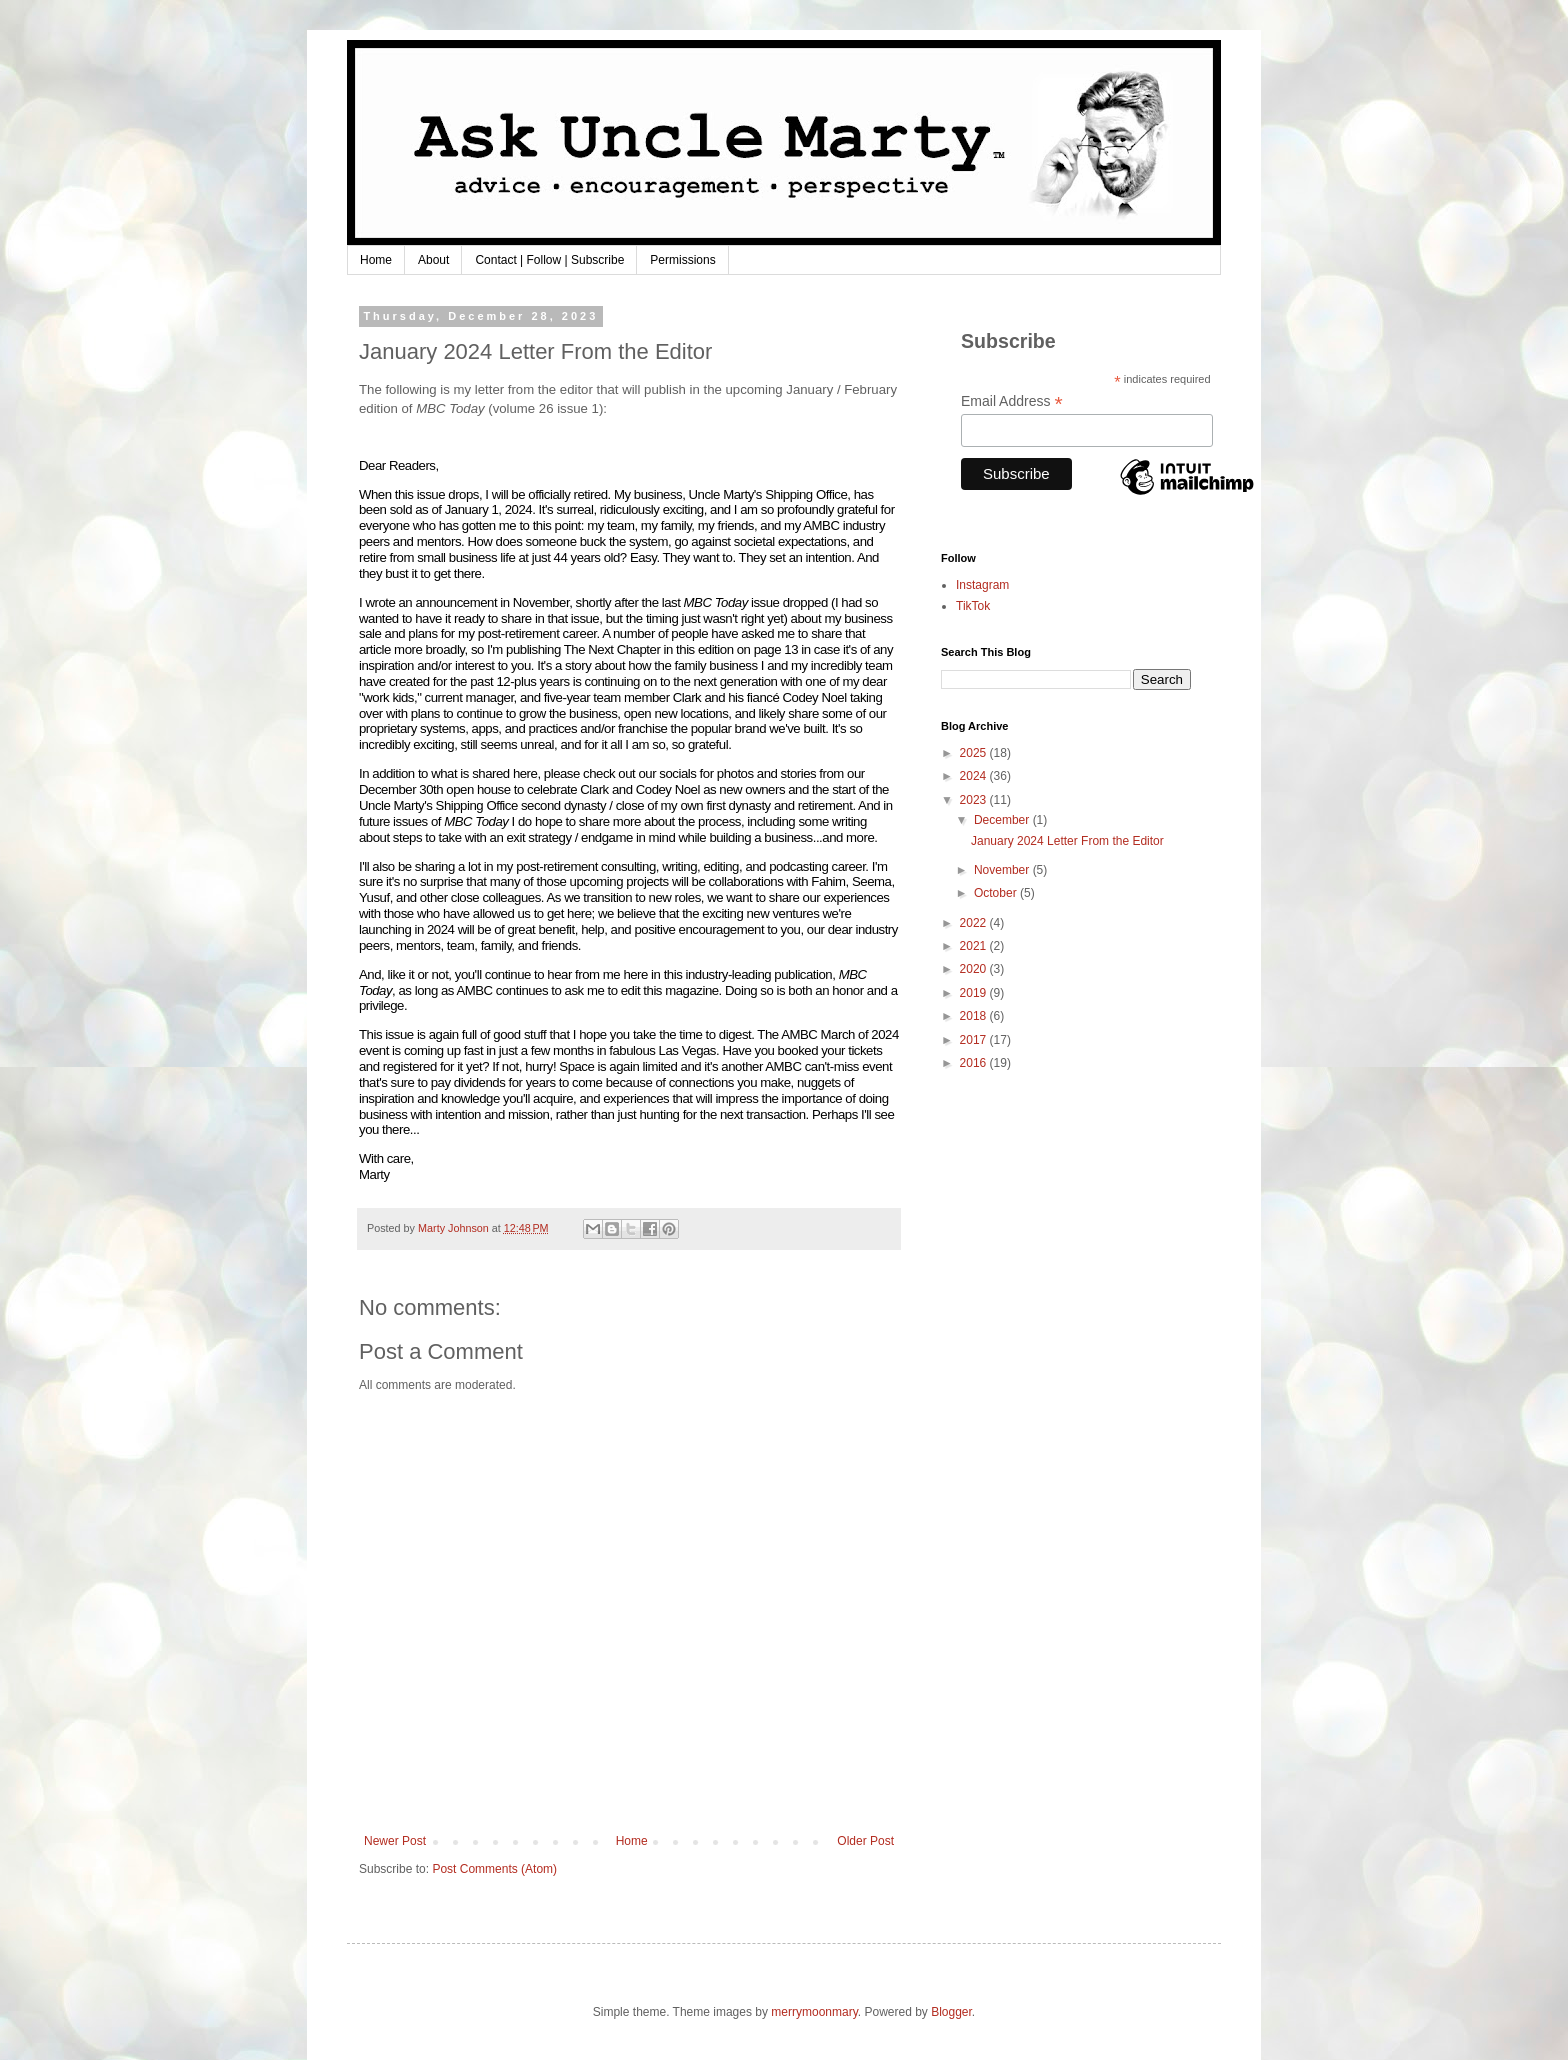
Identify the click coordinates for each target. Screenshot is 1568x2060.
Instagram (982, 585)
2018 (975, 1016)
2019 (975, 993)
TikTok (973, 606)
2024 (975, 776)
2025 (975, 753)
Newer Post (395, 1841)
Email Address (1012, 401)
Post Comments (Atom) (494, 1869)
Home (376, 260)
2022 (975, 923)
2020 (975, 969)
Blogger (951, 2012)
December (1003, 820)
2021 (975, 946)
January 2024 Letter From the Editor (1067, 841)
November (1003, 870)
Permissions (682, 260)
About (433, 260)
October (997, 893)
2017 (975, 1040)
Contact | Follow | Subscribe (549, 260)
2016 (975, 1063)
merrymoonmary (814, 2012)
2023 (975, 800)
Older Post (865, 1841)
